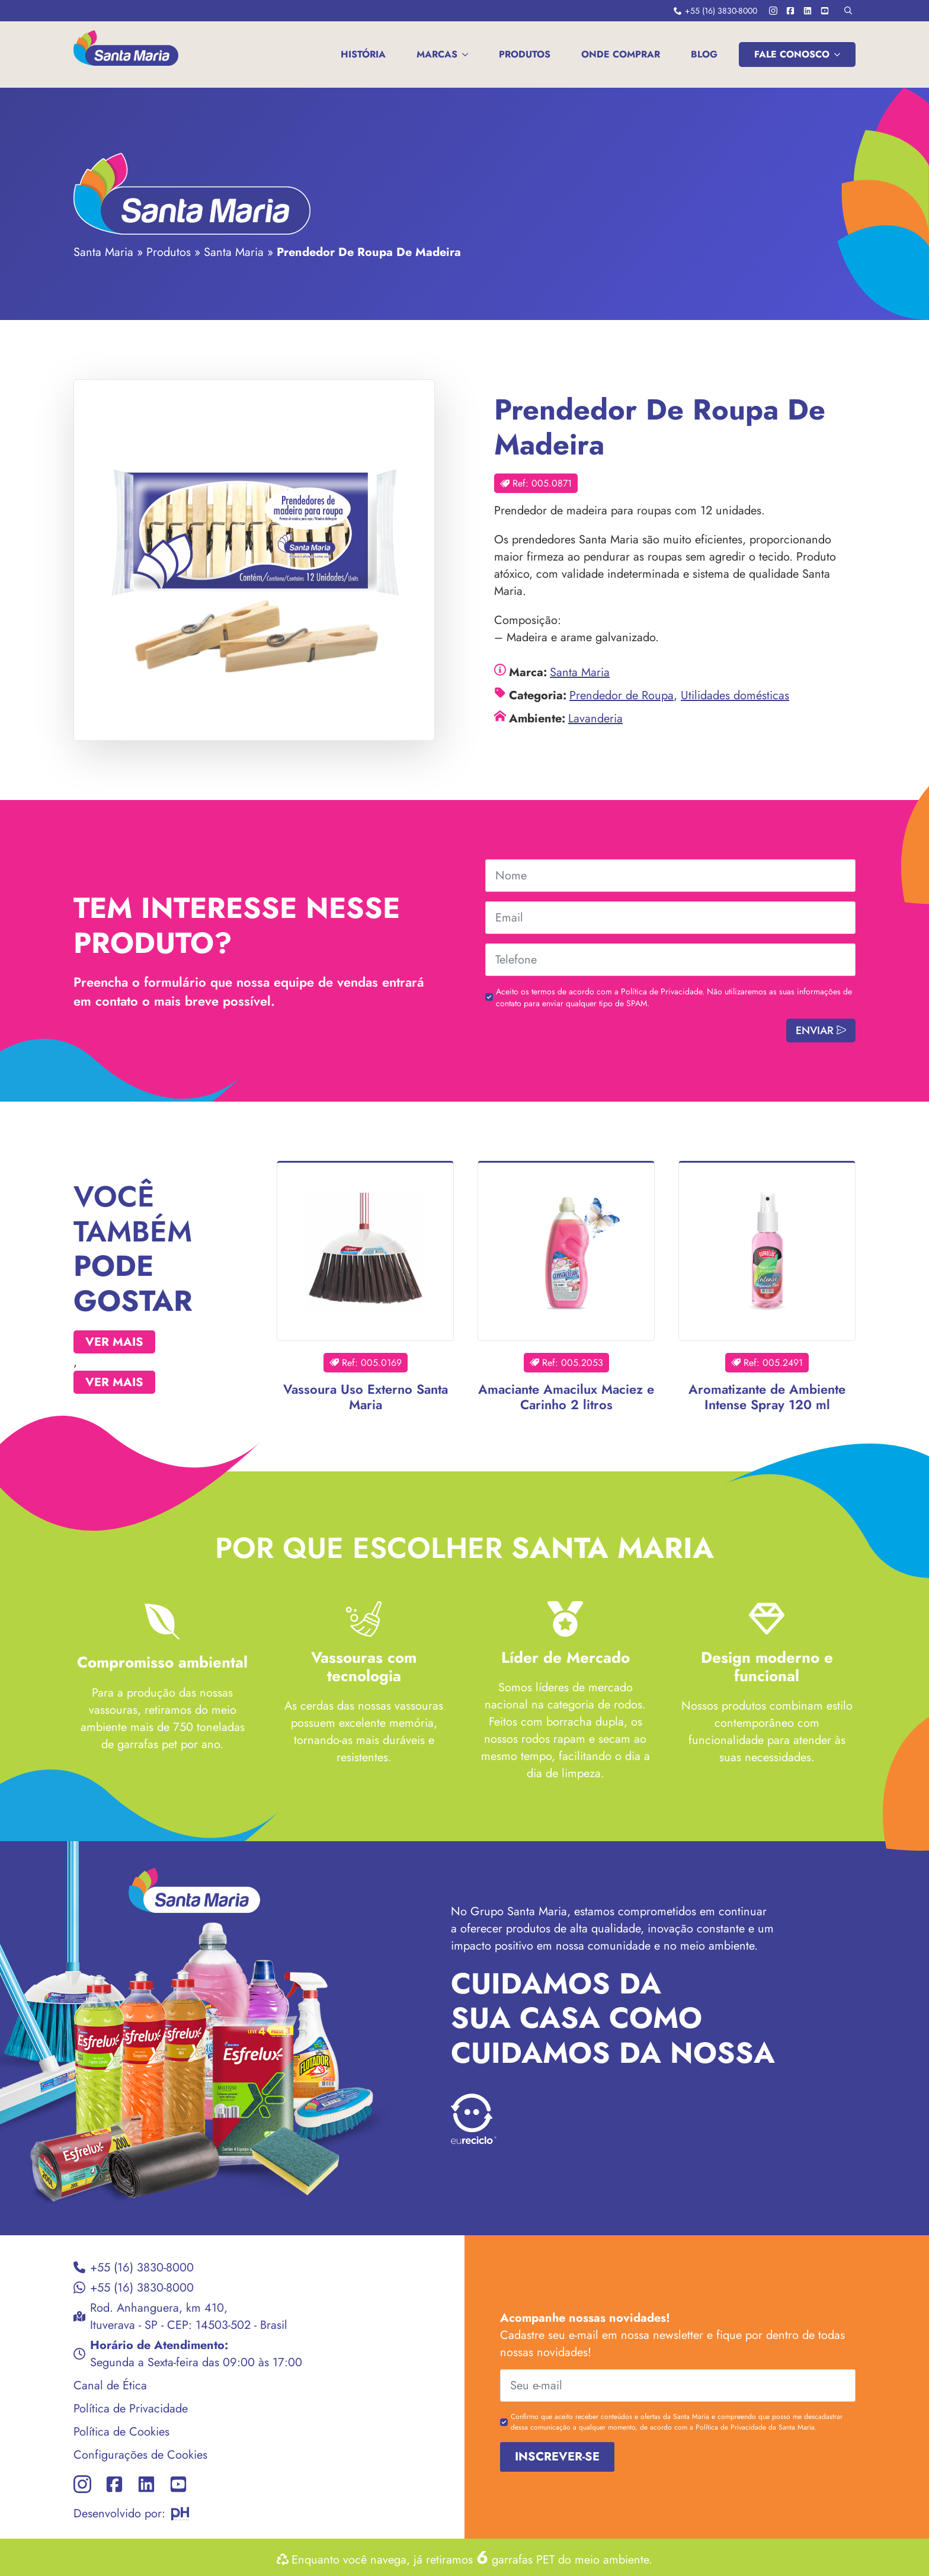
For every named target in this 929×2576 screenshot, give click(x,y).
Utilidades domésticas (735, 695)
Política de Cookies (121, 2431)
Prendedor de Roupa (621, 695)
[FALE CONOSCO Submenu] (839, 54)
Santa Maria (103, 252)
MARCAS (437, 54)
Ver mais (114, 1342)
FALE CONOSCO (791, 54)
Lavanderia (595, 718)
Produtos (524, 54)
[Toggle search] (848, 10)
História (363, 54)
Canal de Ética (110, 2385)
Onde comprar (620, 54)
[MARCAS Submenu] (467, 54)
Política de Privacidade (130, 2408)
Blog (704, 54)
